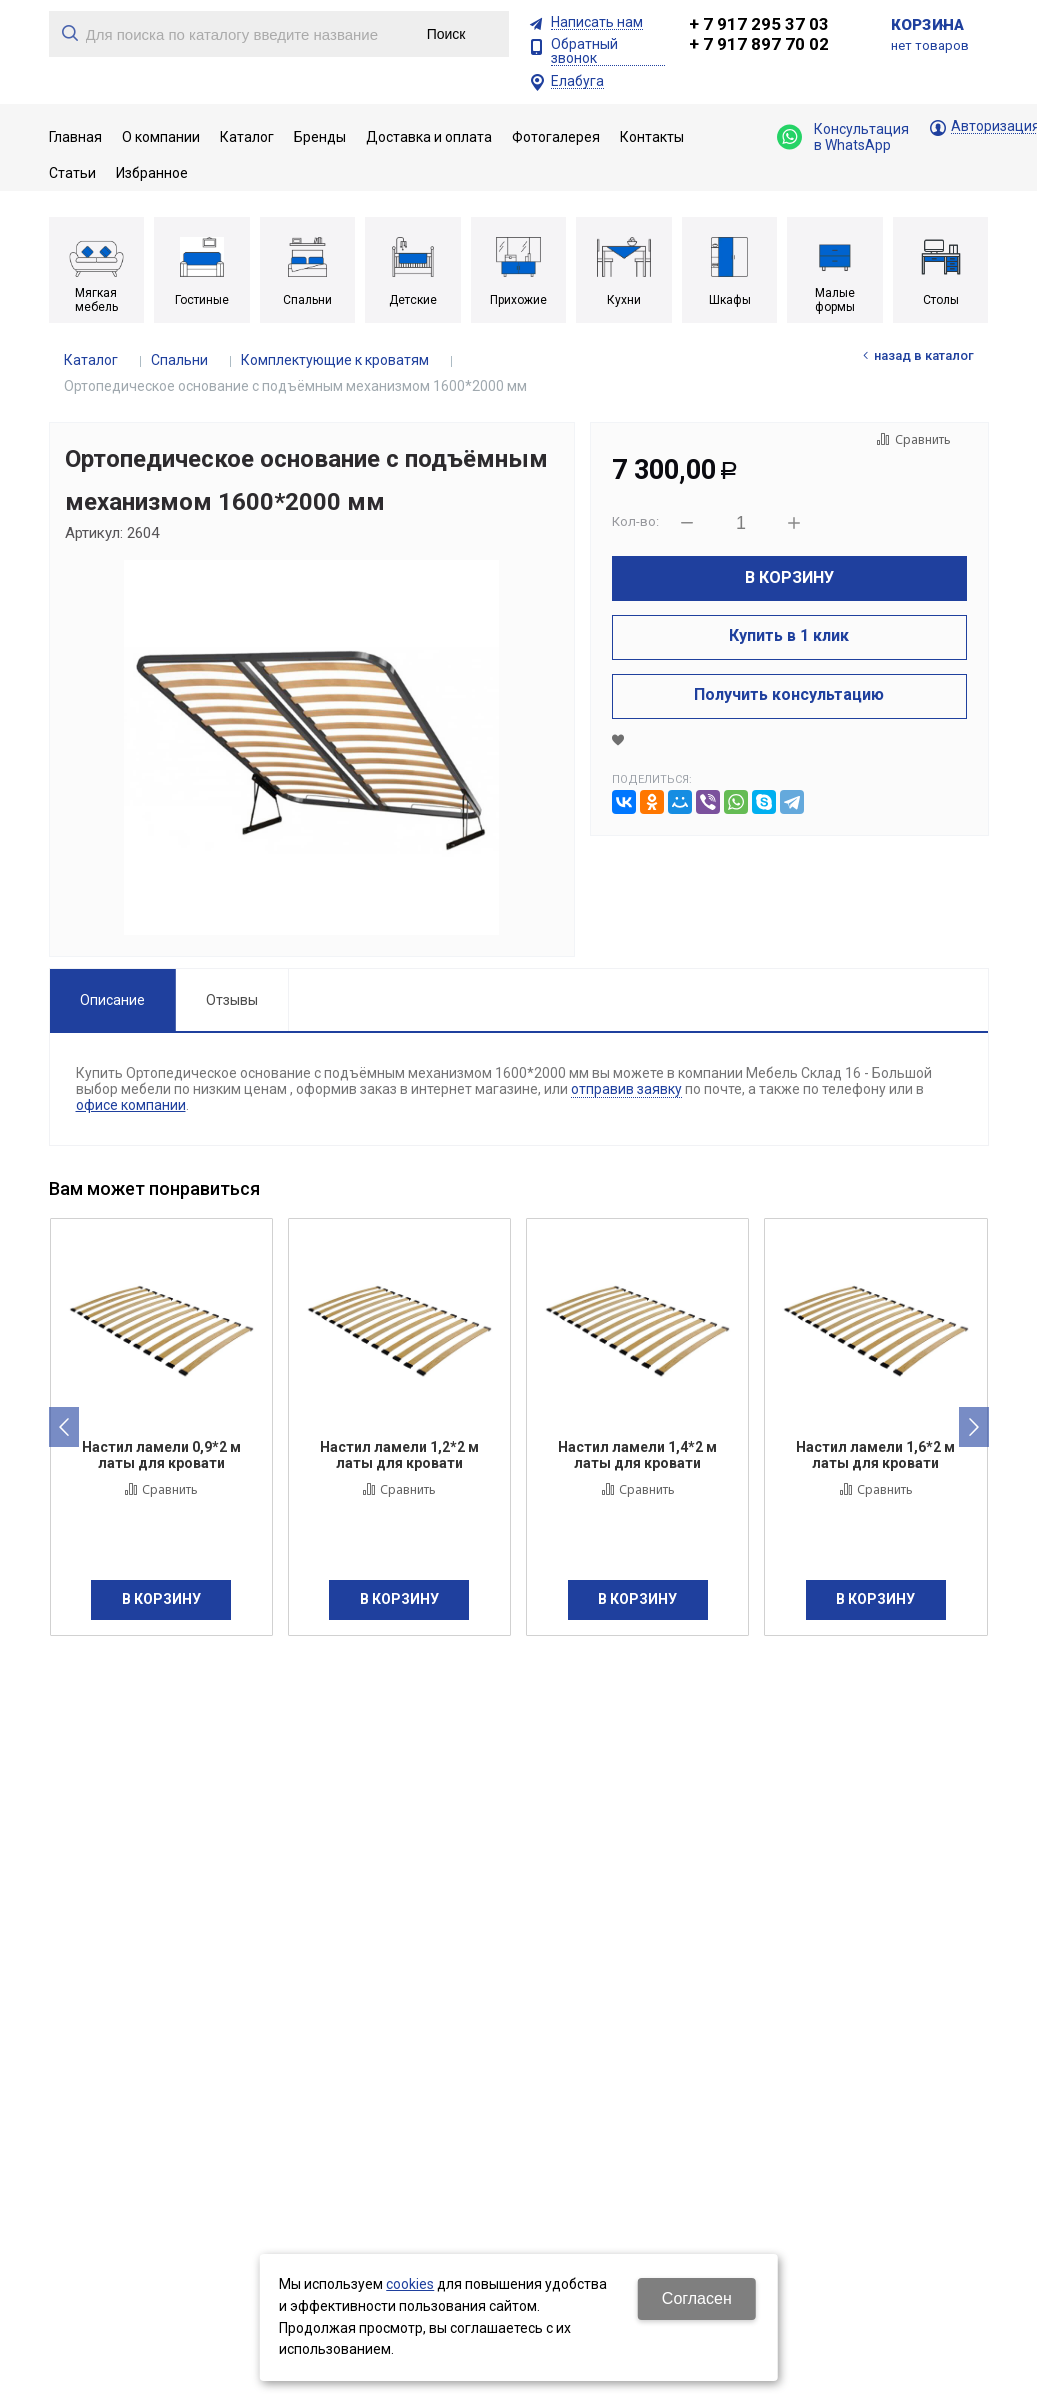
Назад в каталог (924, 355)
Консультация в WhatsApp (843, 137)
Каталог (91, 360)
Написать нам (597, 22)
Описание (112, 1000)
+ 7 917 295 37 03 (759, 24)
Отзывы (232, 1000)
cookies (410, 2284)
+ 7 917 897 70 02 (759, 44)
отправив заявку (626, 1089)
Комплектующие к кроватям (335, 360)
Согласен (697, 2298)
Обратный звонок (584, 51)
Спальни (179, 360)
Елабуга (577, 81)
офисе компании (131, 1105)
